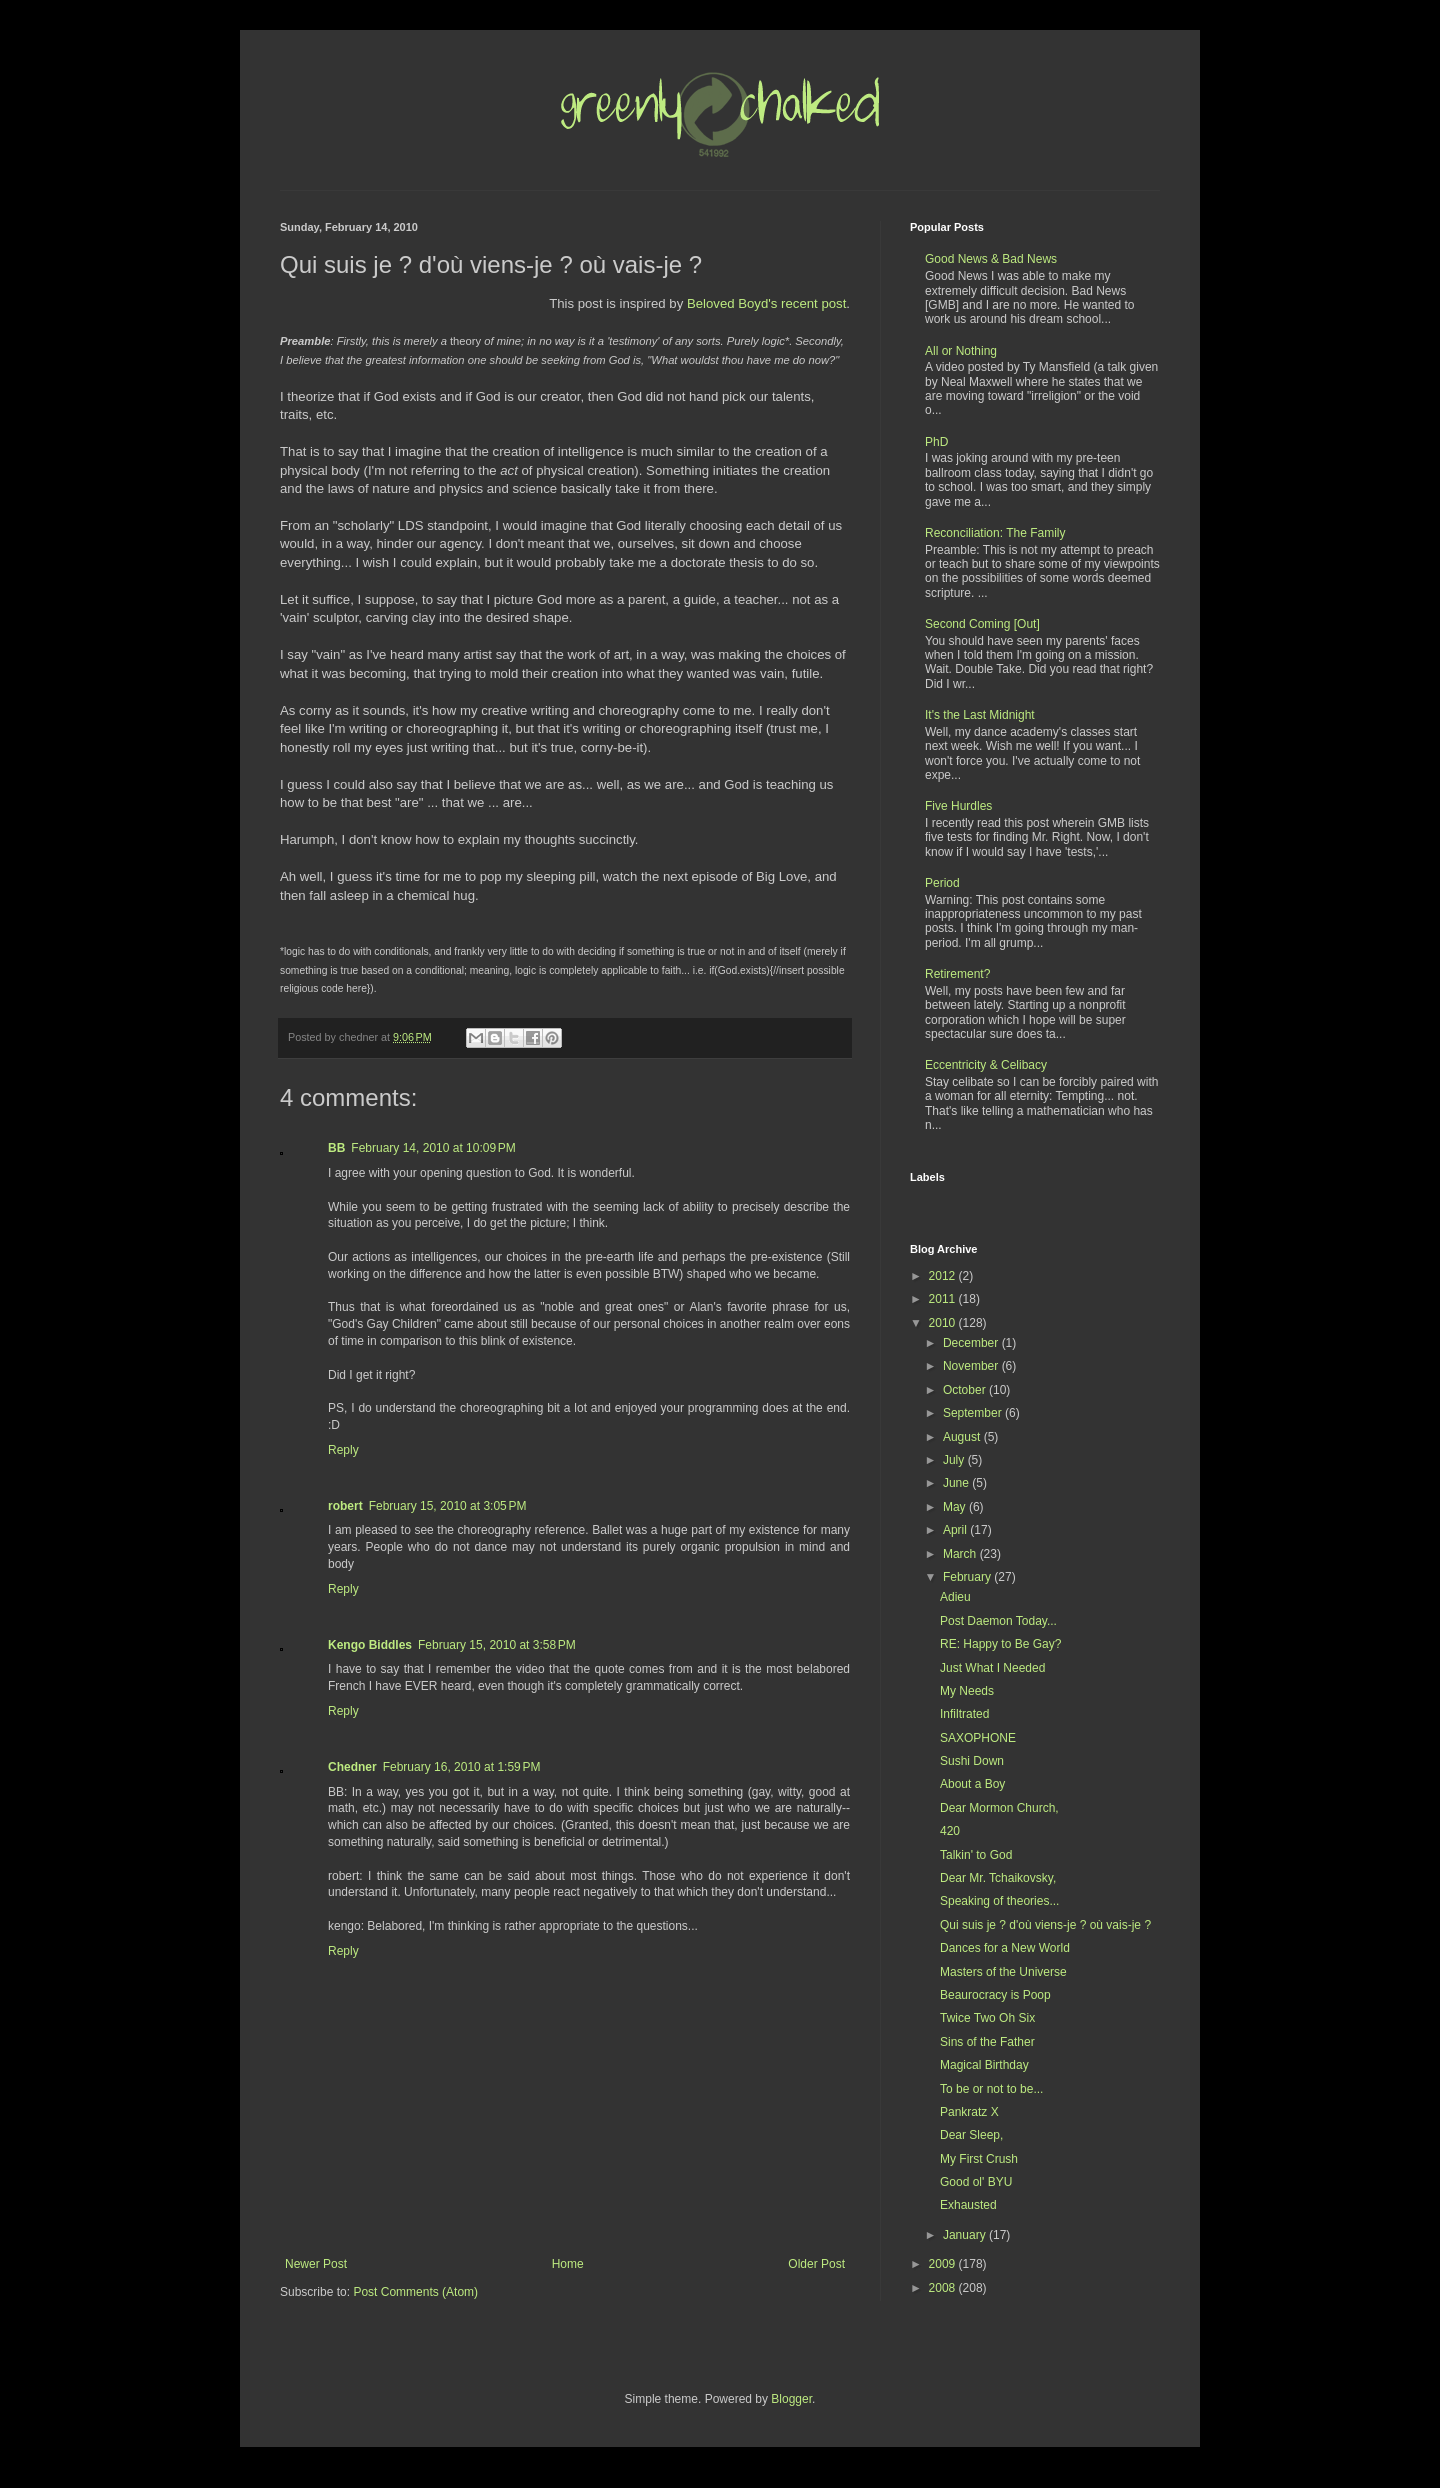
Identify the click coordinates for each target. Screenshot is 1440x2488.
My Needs (967, 1691)
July (955, 1460)
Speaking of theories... (999, 1901)
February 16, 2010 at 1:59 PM (462, 1767)
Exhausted (968, 2205)
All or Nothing (961, 351)
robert (345, 1506)
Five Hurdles (958, 806)
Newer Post (316, 2264)
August (963, 1437)
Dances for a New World (1005, 1948)
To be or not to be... (991, 2089)
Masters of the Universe (1003, 1972)
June (957, 1483)
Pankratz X (969, 2112)
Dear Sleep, (971, 2135)
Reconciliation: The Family (995, 533)
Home (568, 2264)
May (956, 1507)
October (966, 1390)
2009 (944, 2264)
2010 (944, 1323)
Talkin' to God (976, 1855)
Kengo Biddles (370, 1645)
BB (336, 1148)
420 (950, 1831)
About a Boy (972, 1784)
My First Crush (979, 2159)
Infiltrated (964, 1714)
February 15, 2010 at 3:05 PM (448, 1506)
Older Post (816, 2264)
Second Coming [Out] (982, 624)
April (956, 1530)
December (972, 1343)
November (972, 1366)
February (968, 1577)
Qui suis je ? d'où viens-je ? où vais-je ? (1045, 1925)
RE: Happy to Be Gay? (1000, 1644)
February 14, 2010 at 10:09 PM (433, 1148)
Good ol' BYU (976, 2182)
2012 (944, 1276)
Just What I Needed (992, 1668)
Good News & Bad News (991, 259)
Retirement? (957, 974)
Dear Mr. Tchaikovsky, (998, 1878)
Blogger (791, 2399)
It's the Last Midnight (980, 715)
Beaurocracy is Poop (995, 1995)
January (966, 2235)
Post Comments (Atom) (415, 2292)
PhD (936, 442)
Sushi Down (972, 1761)
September (974, 1413)
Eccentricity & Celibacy (986, 1065)
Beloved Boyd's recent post (766, 303)
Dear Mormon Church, (999, 1808)
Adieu (955, 1597)
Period (942, 883)
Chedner (352, 1767)
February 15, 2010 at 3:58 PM (497, 1645)
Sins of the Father (987, 2042)
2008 (944, 2288)
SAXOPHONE (978, 1738)
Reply (343, 1450)
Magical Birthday (984, 2065)
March (961, 1554)
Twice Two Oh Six (987, 2018)
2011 (944, 1299)
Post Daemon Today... (998, 1621)
